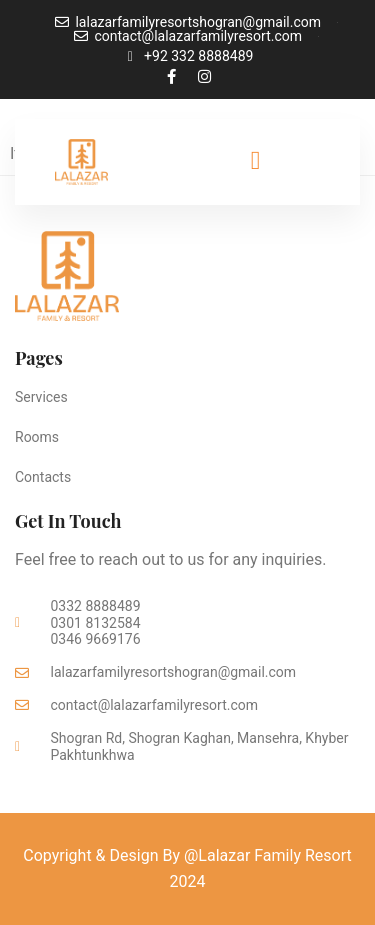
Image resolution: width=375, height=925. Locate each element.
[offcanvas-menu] (256, 160)
